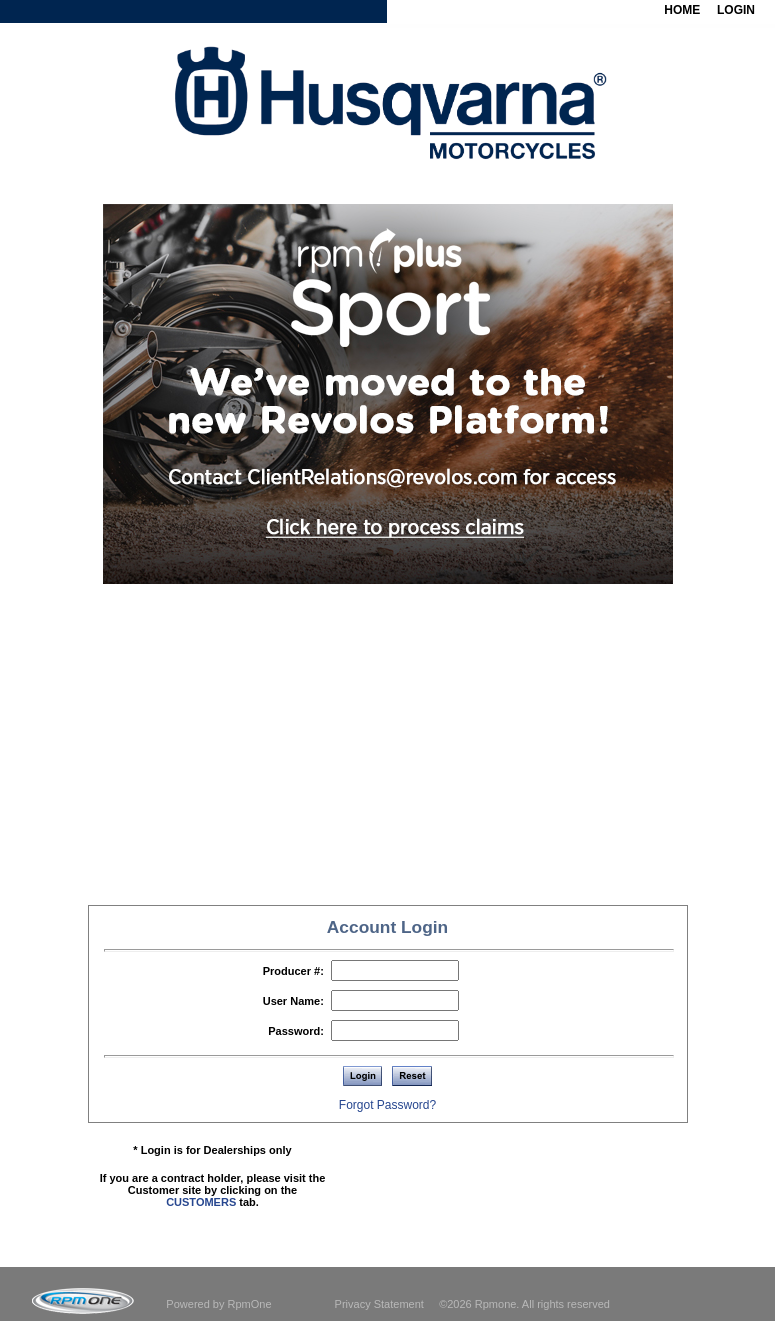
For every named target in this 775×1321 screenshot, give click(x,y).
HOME (682, 10)
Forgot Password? (387, 1105)
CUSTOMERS (201, 1202)
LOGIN (736, 10)
